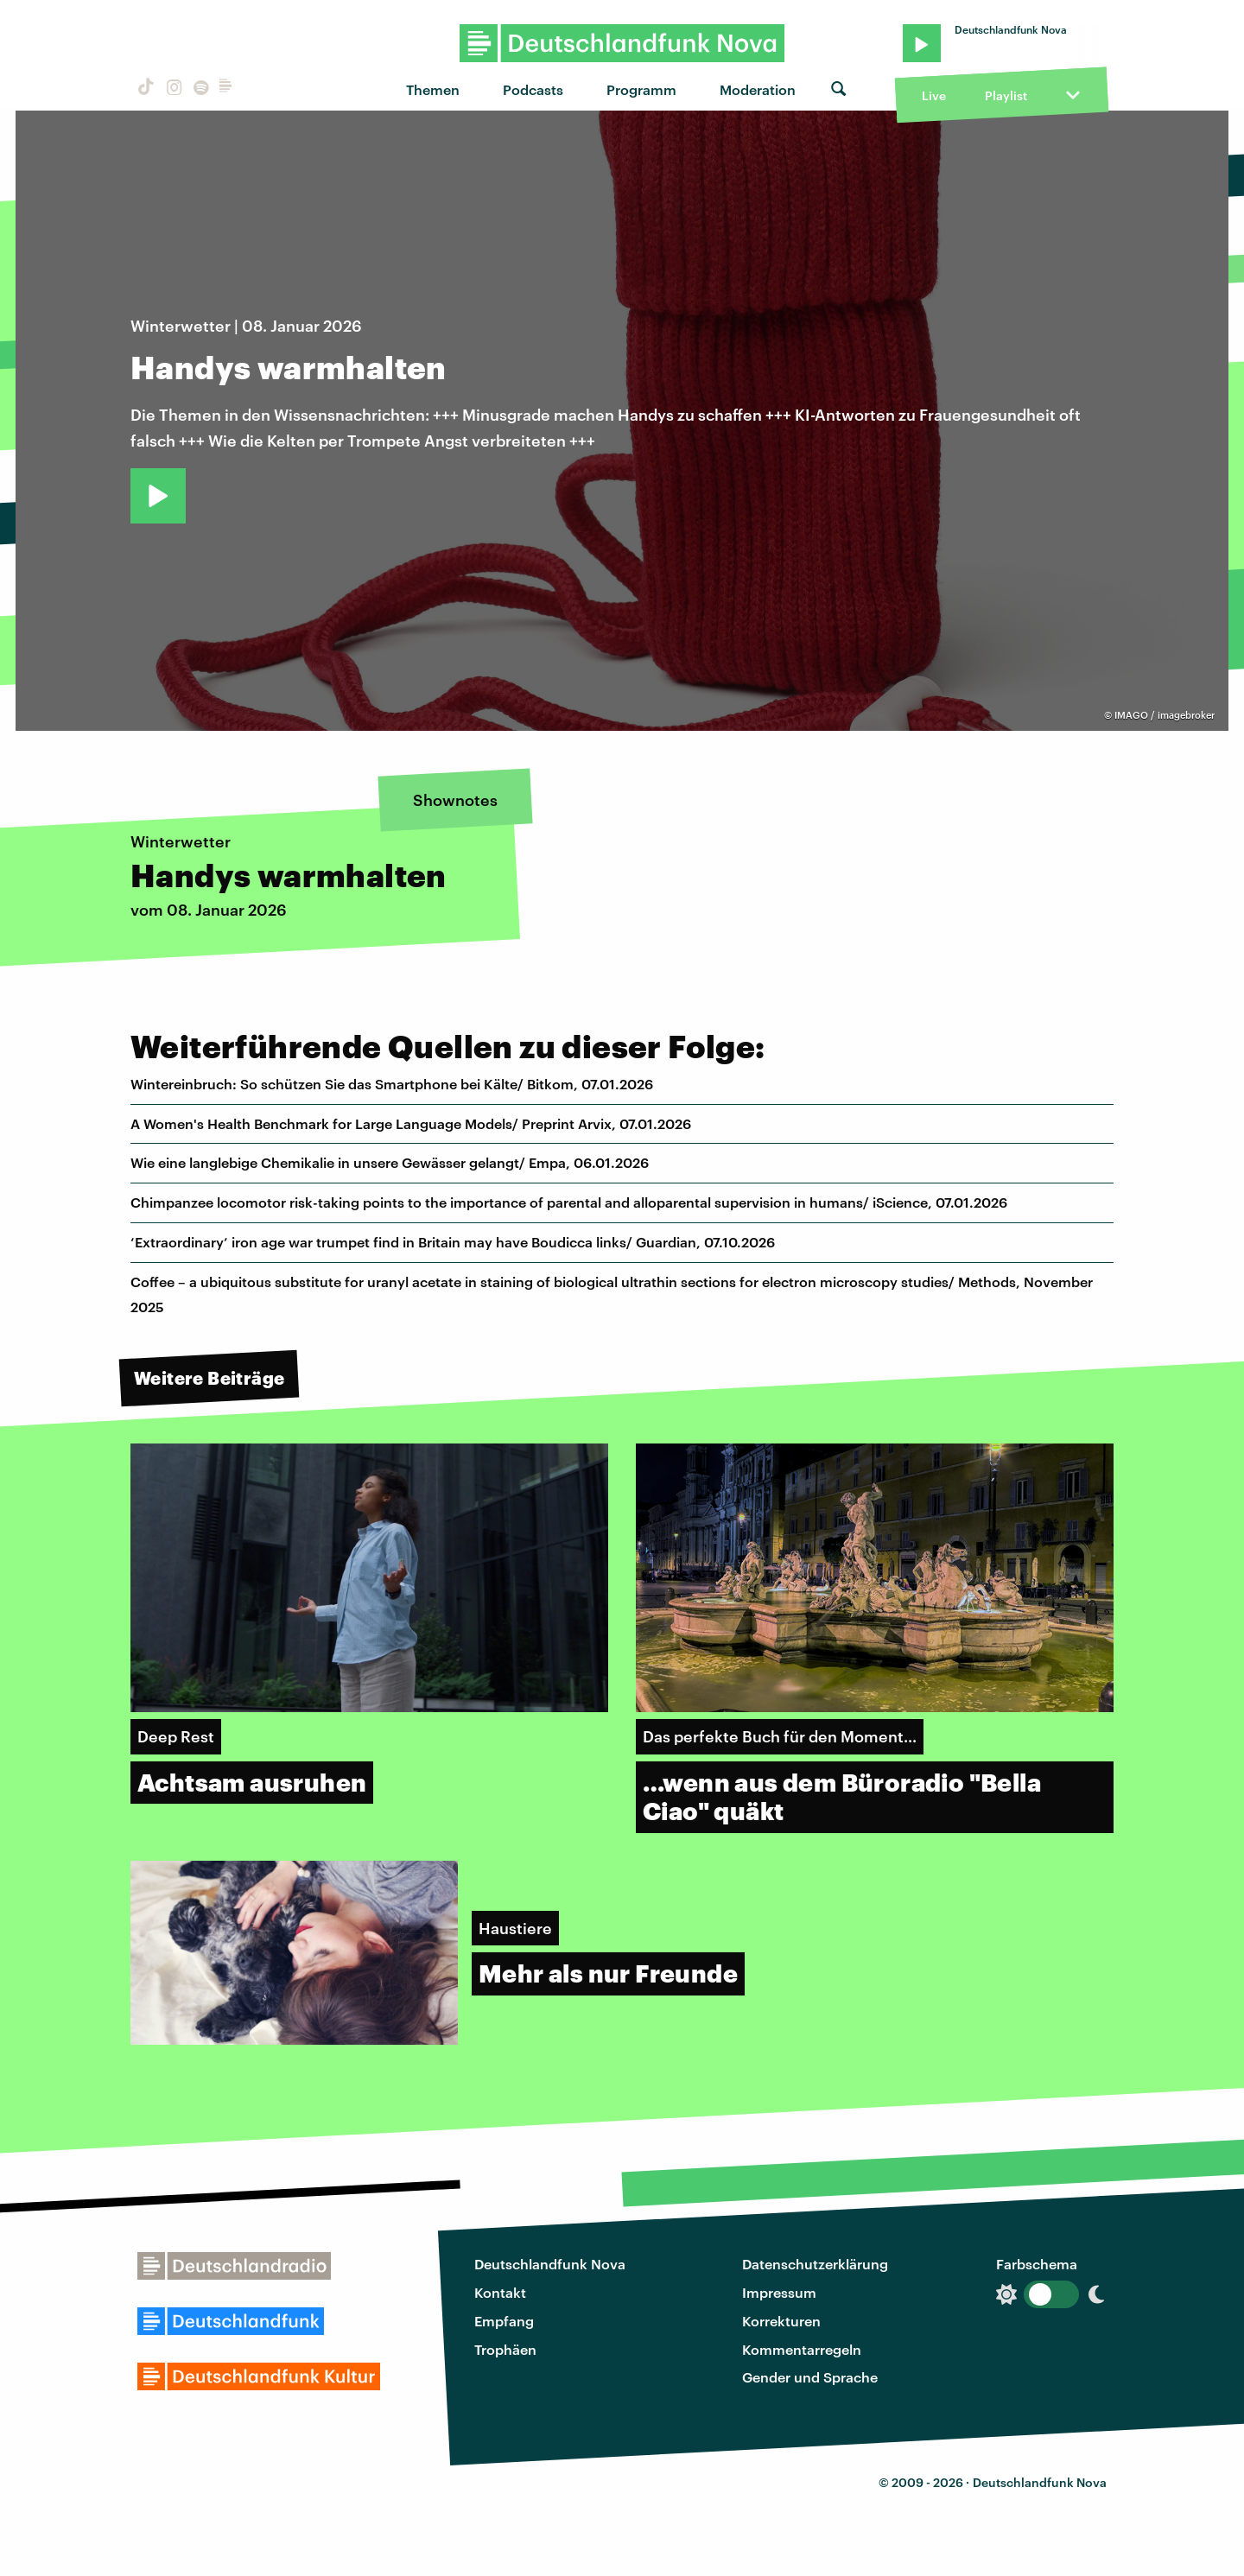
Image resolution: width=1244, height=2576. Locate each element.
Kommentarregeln (801, 2349)
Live (934, 95)
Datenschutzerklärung (815, 2264)
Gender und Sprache (810, 2377)
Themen (433, 89)
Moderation (758, 89)
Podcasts (533, 89)
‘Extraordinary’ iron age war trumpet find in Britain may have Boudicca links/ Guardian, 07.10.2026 (452, 1242)
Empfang (504, 2321)
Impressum (779, 2292)
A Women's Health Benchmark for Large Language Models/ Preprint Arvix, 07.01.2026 (410, 1123)
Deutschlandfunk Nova (549, 2264)
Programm (641, 89)
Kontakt (500, 2292)
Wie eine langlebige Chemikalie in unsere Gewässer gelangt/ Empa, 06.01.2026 (389, 1162)
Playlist (1006, 95)
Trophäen (505, 2349)
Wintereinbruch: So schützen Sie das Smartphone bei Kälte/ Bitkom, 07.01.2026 (391, 1083)
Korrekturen (781, 2321)
